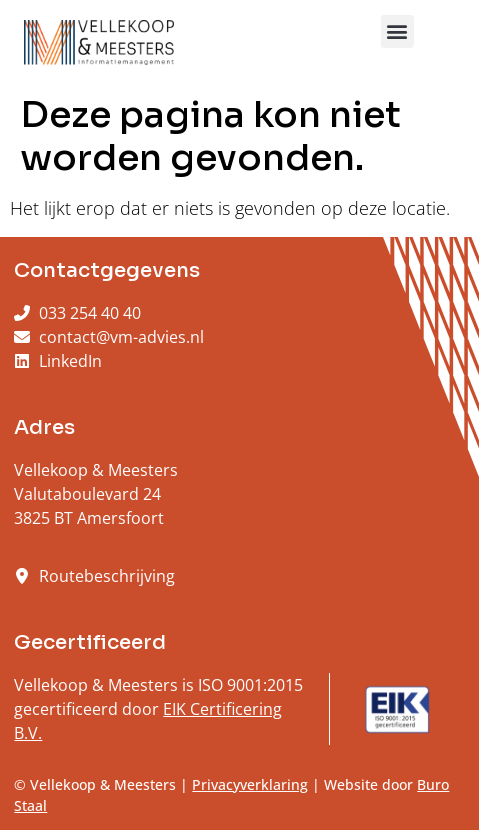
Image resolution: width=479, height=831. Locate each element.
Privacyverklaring (250, 784)
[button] (397, 31)
